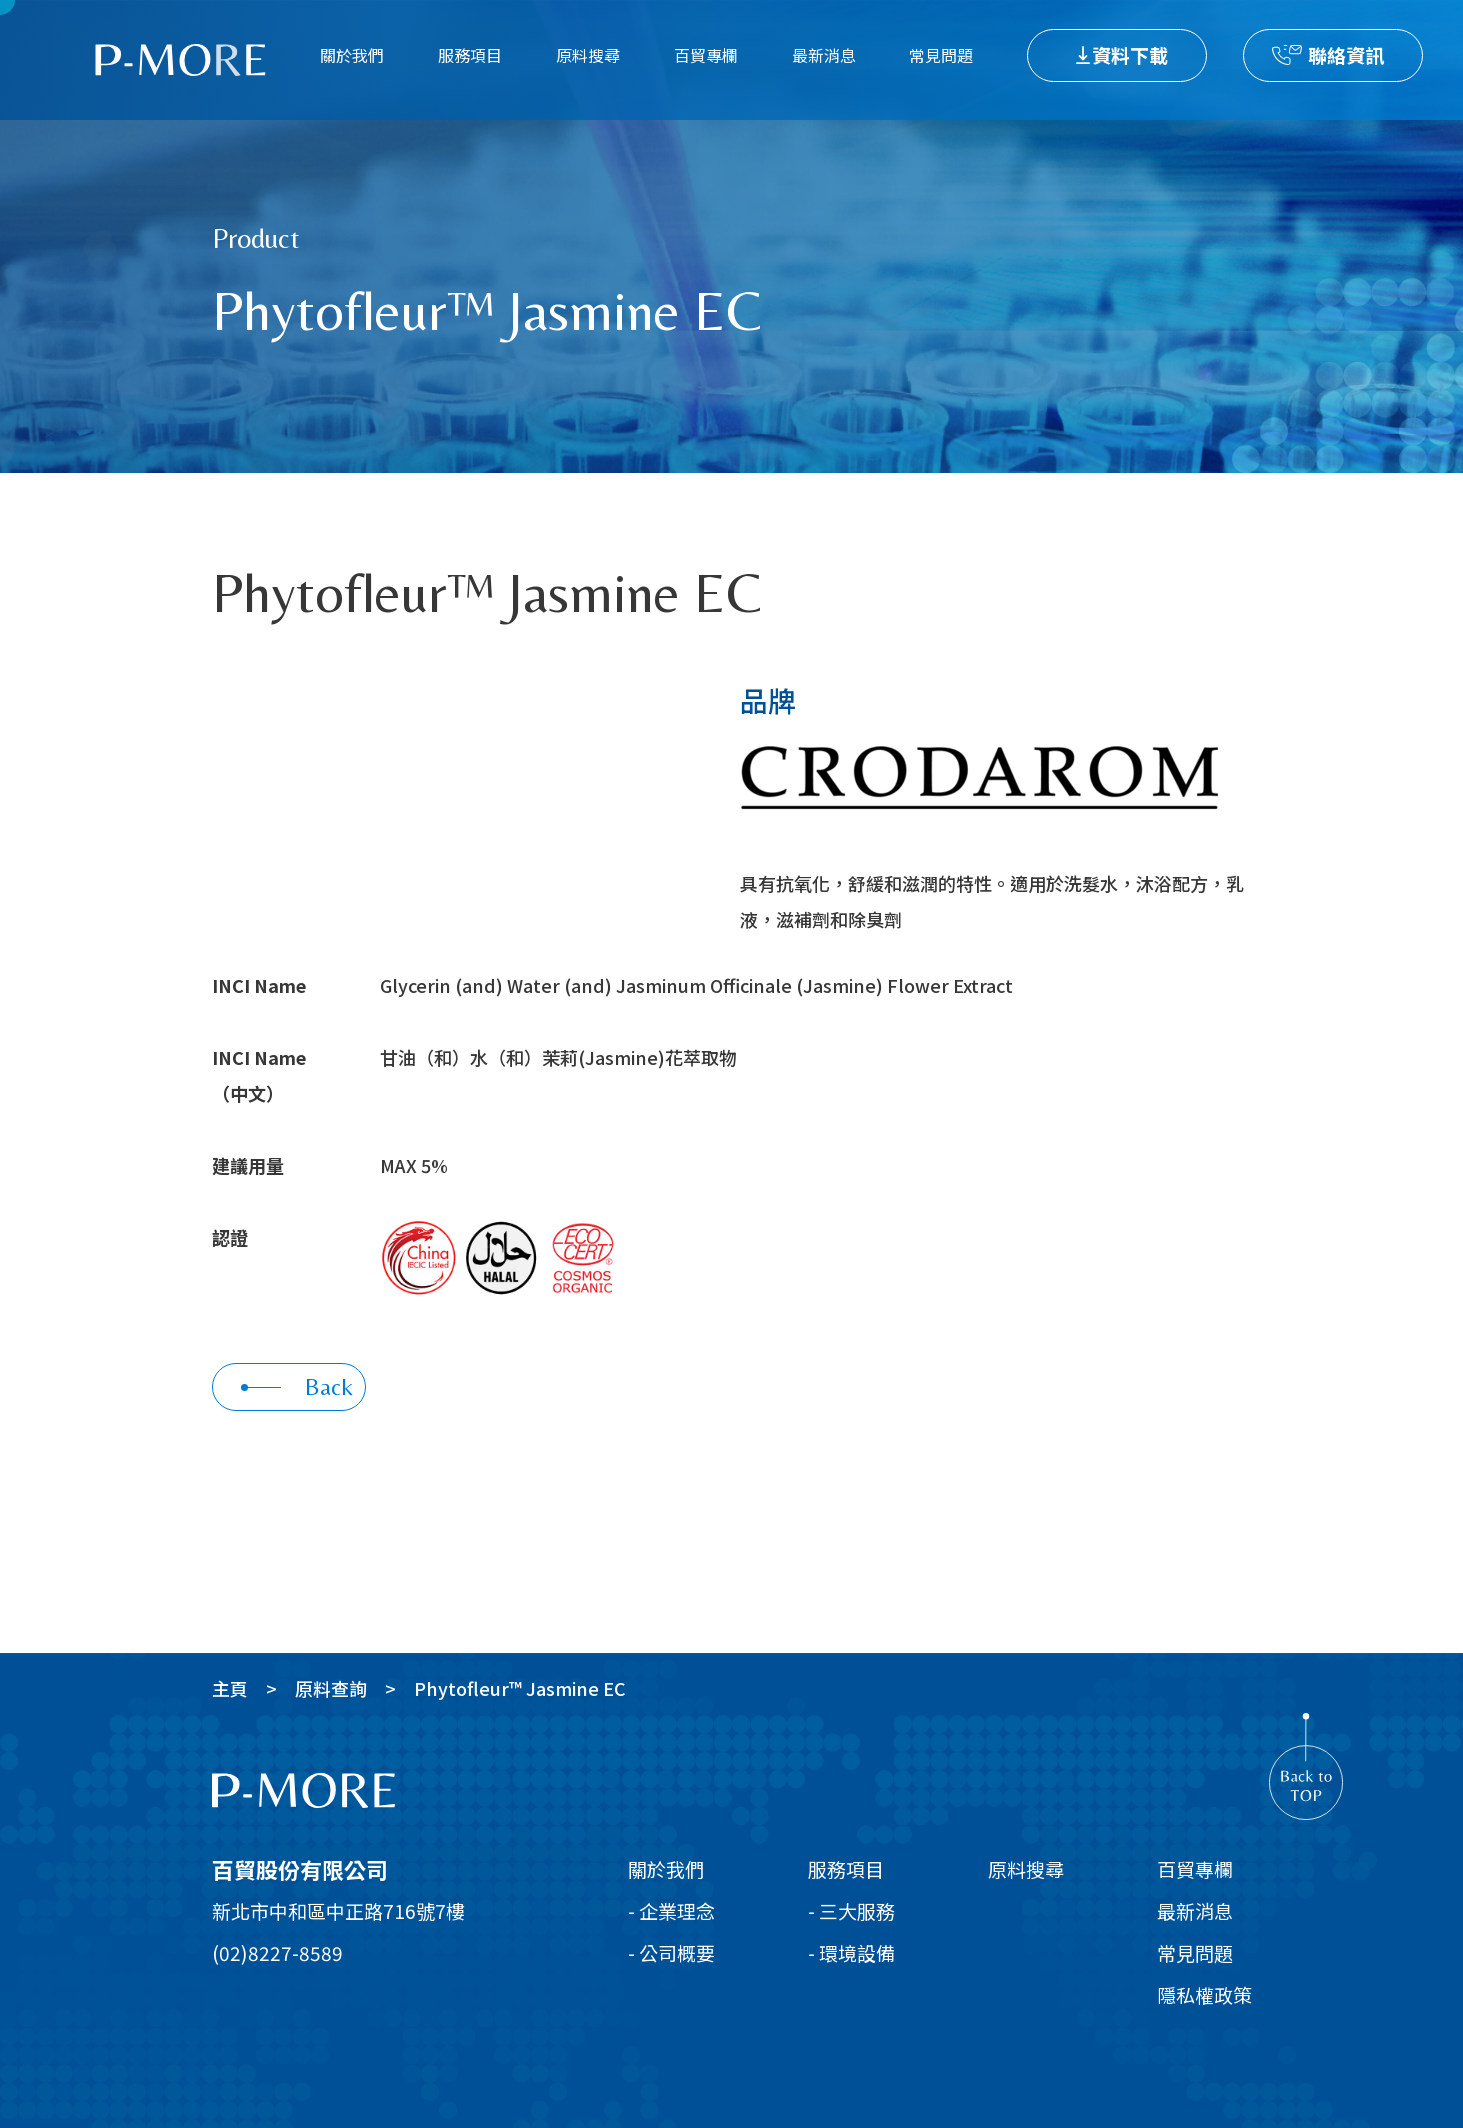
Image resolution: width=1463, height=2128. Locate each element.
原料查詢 (331, 1688)
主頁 (230, 1688)
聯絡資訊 (1346, 54)
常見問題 (941, 55)
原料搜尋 (588, 55)
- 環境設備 (851, 1952)
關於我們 (352, 55)
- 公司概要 (671, 1952)
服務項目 (470, 55)
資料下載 (1130, 54)
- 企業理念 (671, 1910)
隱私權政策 (1204, 1994)
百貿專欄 (706, 55)
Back (297, 1386)
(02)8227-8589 (277, 1952)
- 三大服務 (851, 1910)
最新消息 (824, 55)
